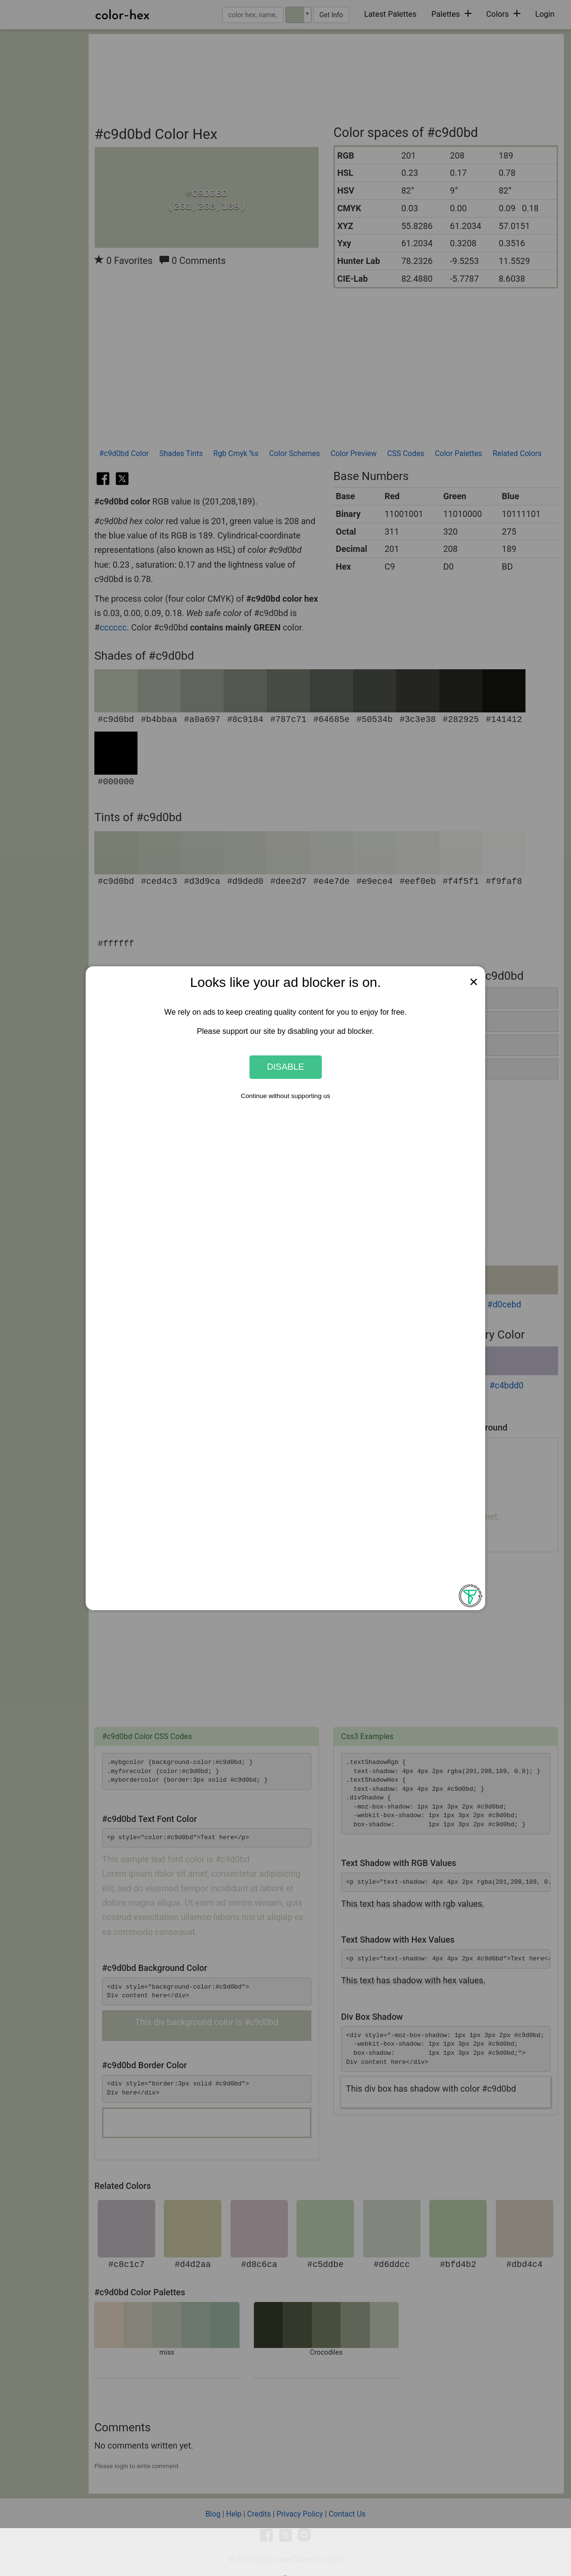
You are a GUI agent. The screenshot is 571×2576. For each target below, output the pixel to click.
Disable (285, 1067)
